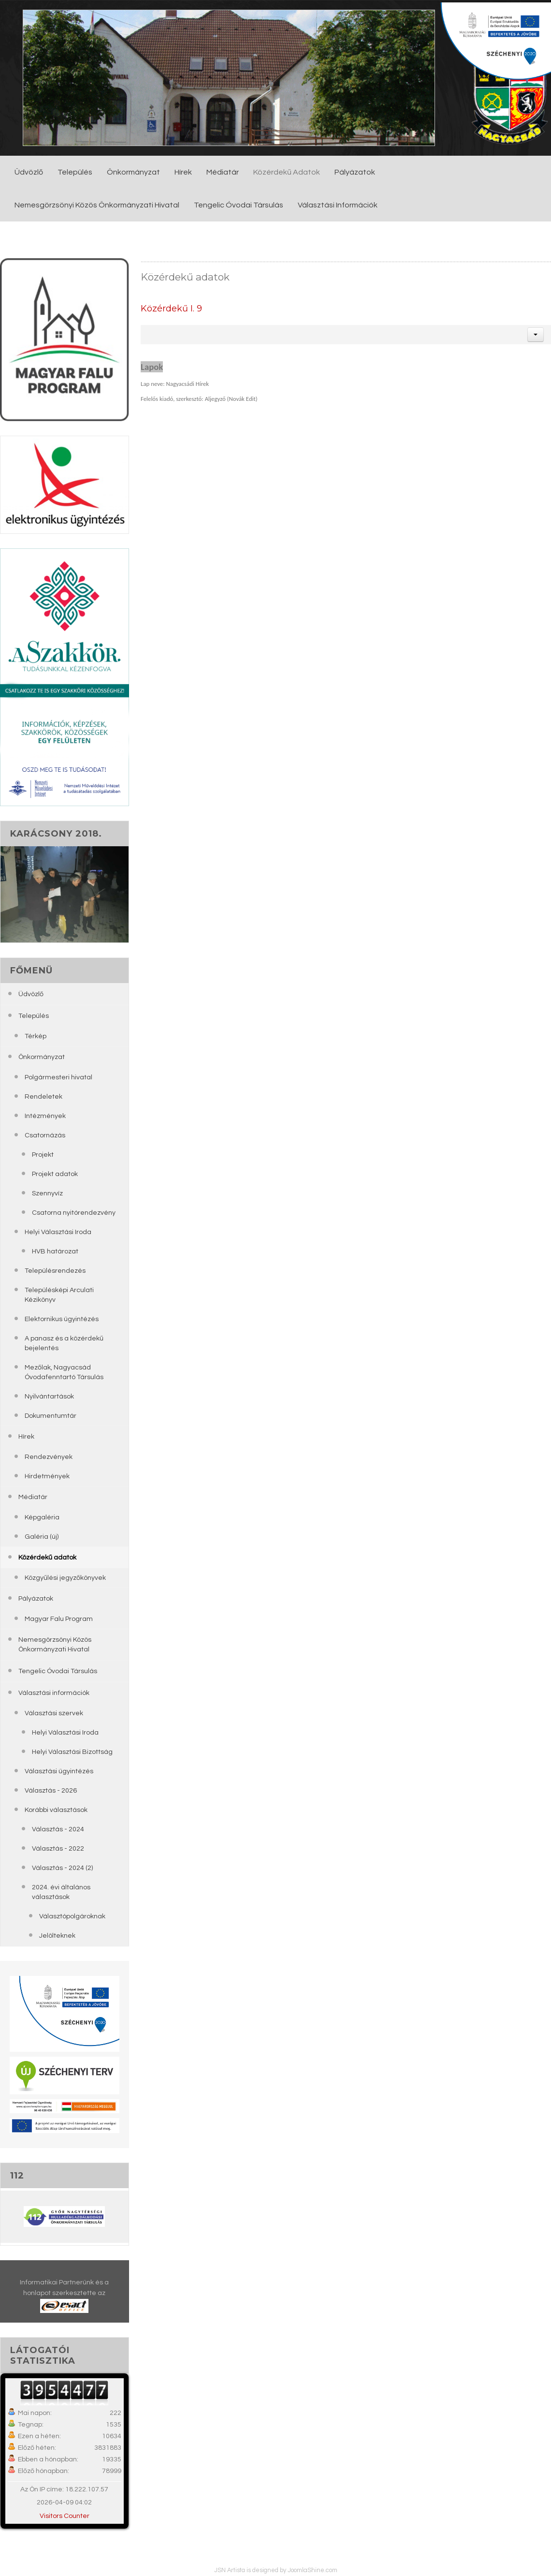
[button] (535, 334)
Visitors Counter (64, 2515)
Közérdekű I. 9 (171, 308)
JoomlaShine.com (312, 2570)
